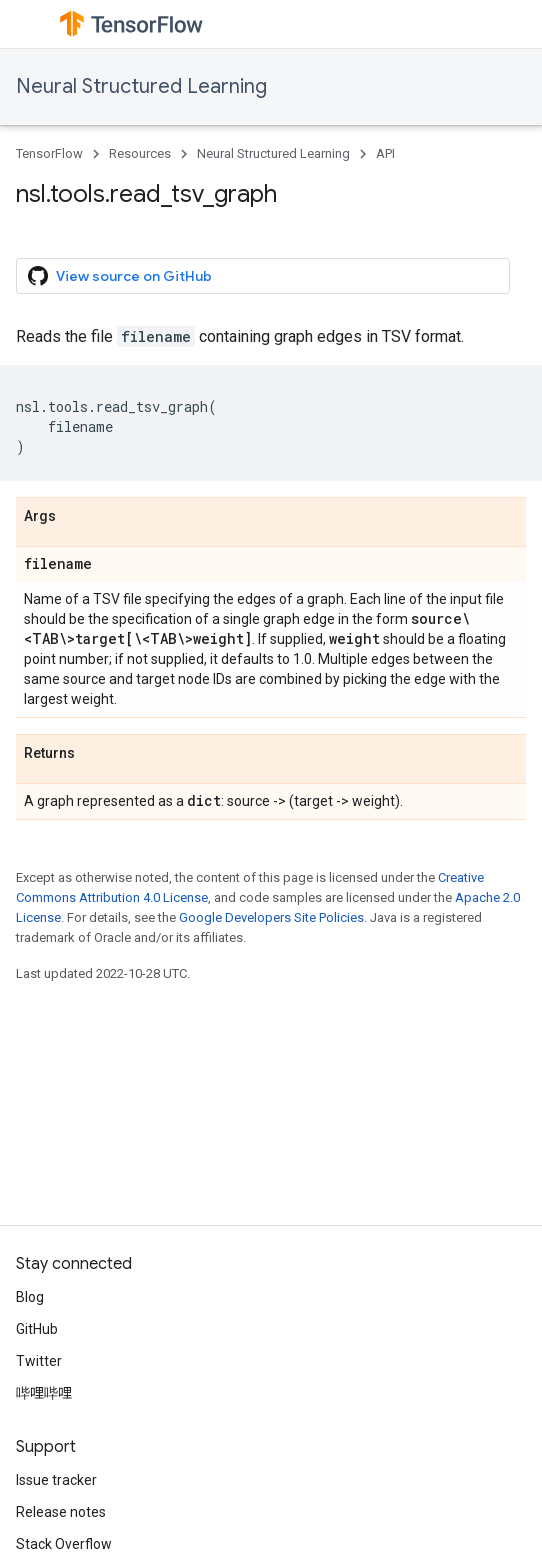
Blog (30, 1297)
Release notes (61, 1512)
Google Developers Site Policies (271, 917)
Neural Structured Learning (141, 86)
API (385, 153)
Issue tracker (56, 1480)
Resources (140, 153)
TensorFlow (49, 153)
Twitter (39, 1361)
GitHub (37, 1329)
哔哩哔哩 (44, 1393)
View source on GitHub (120, 276)
